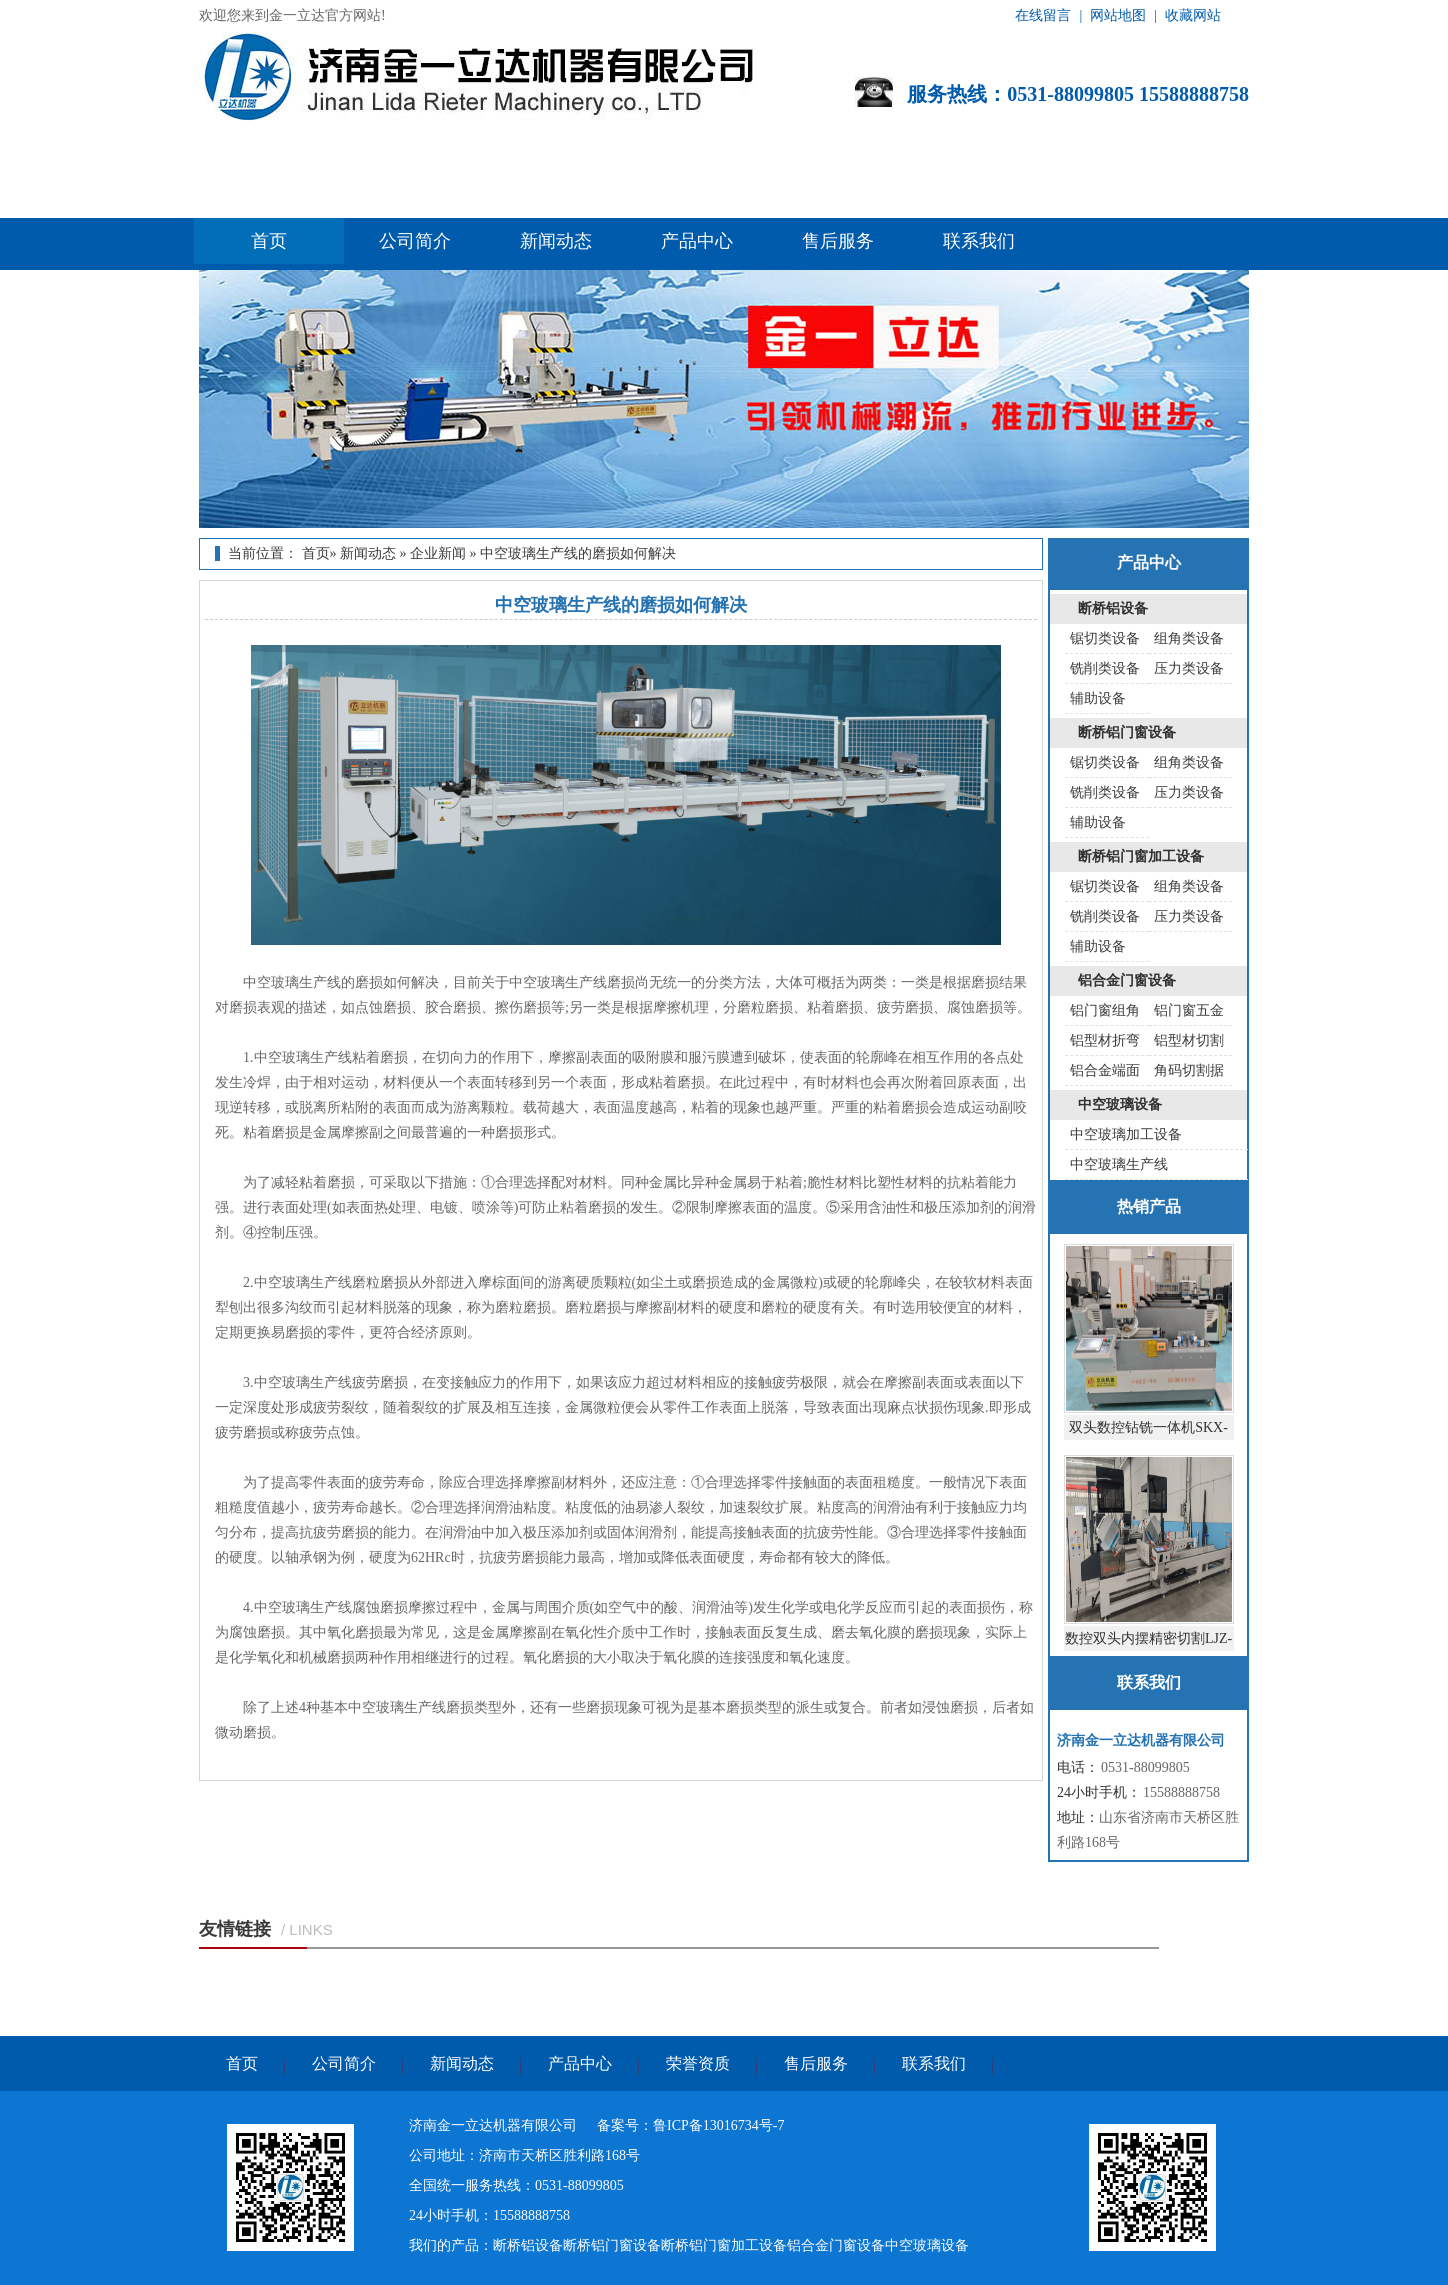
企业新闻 (438, 553)
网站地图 (1118, 15)
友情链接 (235, 1929)
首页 (269, 241)
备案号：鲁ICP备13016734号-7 (690, 2125)
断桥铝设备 (1113, 608)
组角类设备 (1189, 638)
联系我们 (979, 241)
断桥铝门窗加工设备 (1141, 856)
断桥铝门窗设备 (1127, 732)
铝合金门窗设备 (1127, 980)
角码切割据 (1189, 1070)
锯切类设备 (1105, 638)
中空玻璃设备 (1120, 1104)
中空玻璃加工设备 (1126, 1134)
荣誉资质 (698, 2063)
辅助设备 (1098, 698)
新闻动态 (556, 241)
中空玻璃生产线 (1119, 1164)
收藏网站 (1193, 15)
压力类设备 (1189, 668)
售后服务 (838, 241)
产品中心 (697, 241)
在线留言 (1043, 15)
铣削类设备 (1105, 668)
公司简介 (415, 241)
